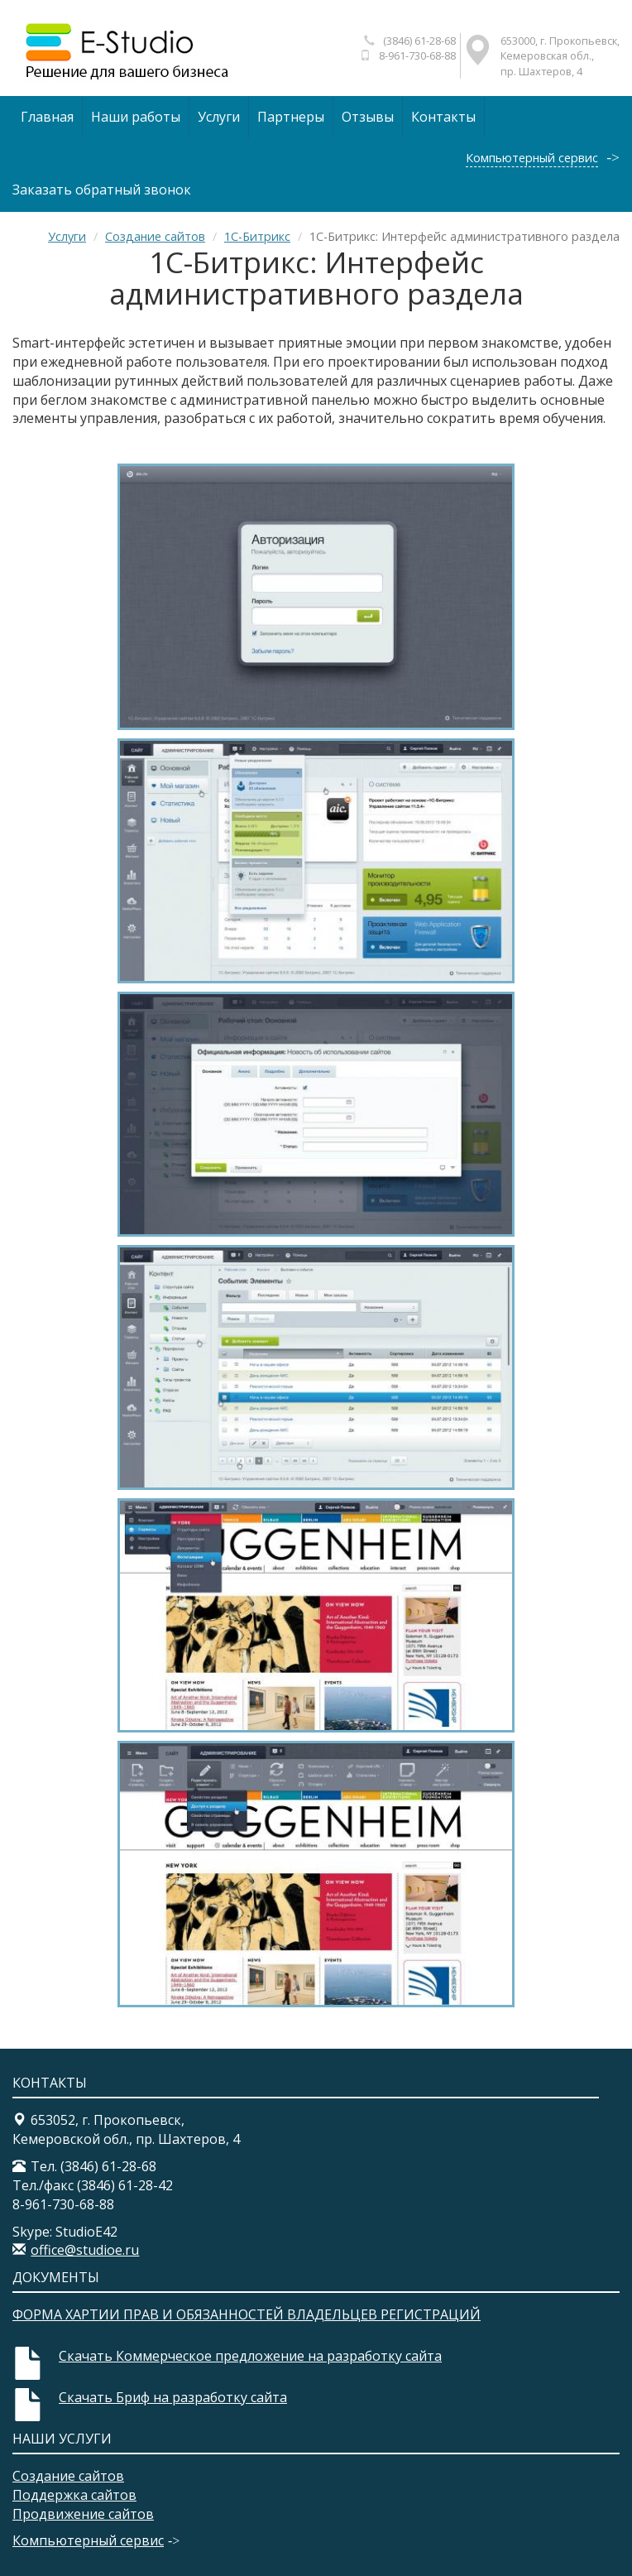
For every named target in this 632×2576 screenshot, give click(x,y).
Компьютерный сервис (532, 158)
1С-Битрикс (257, 236)
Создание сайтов (155, 236)
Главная (47, 117)
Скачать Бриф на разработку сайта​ (173, 2397)
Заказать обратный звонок (101, 189)
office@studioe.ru (85, 2250)
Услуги (219, 117)
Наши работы (135, 117)
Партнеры (290, 117)
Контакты (443, 117)
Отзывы (368, 117)
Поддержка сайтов (74, 2495)
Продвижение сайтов (83, 2514)
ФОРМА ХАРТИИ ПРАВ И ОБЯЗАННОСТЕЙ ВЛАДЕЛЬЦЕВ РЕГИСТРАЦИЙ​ (246, 2314)
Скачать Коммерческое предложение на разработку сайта (250, 2356)
